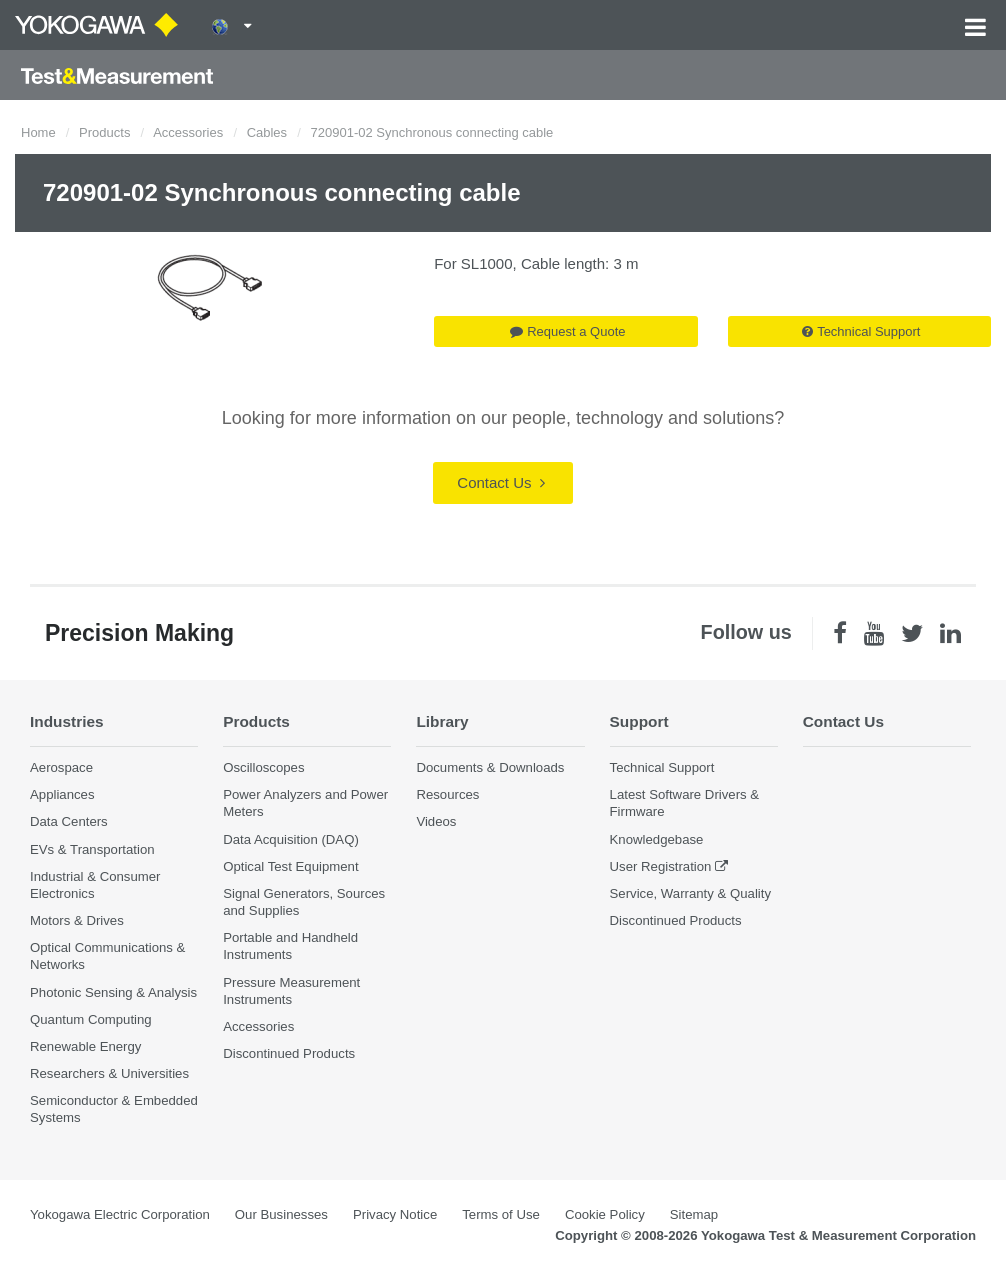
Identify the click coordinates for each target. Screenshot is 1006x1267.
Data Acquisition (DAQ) (291, 839)
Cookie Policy (605, 1214)
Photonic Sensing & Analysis (113, 992)
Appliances (62, 794)
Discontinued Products (289, 1053)
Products (104, 132)
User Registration (661, 866)
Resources (447, 794)
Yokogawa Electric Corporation (120, 1214)
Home (38, 132)
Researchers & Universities (109, 1073)
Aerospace (61, 767)
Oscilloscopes (263, 767)
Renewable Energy (85, 1046)
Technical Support (861, 331)
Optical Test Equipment (290, 866)
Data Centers (69, 821)
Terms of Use (501, 1214)
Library (442, 721)
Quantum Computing (91, 1019)
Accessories (188, 132)
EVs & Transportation (92, 849)
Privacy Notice (395, 1214)
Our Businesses (281, 1214)
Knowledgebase (657, 839)
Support (639, 721)
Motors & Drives (77, 920)
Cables (267, 132)
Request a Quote (567, 331)
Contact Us (500, 482)
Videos (436, 821)
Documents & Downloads (490, 767)
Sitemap (694, 1214)
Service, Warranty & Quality (690, 893)
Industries (67, 721)
